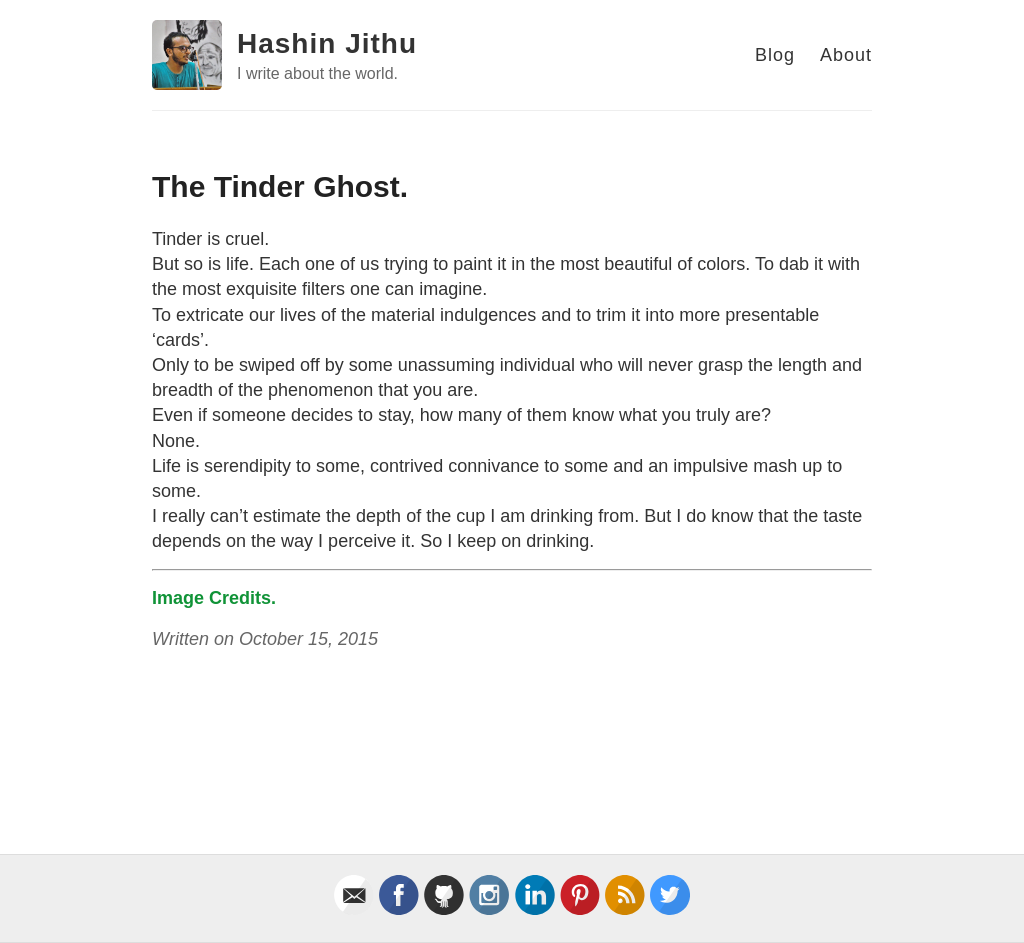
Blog (775, 55)
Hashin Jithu (327, 43)
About (846, 55)
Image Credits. (214, 598)
